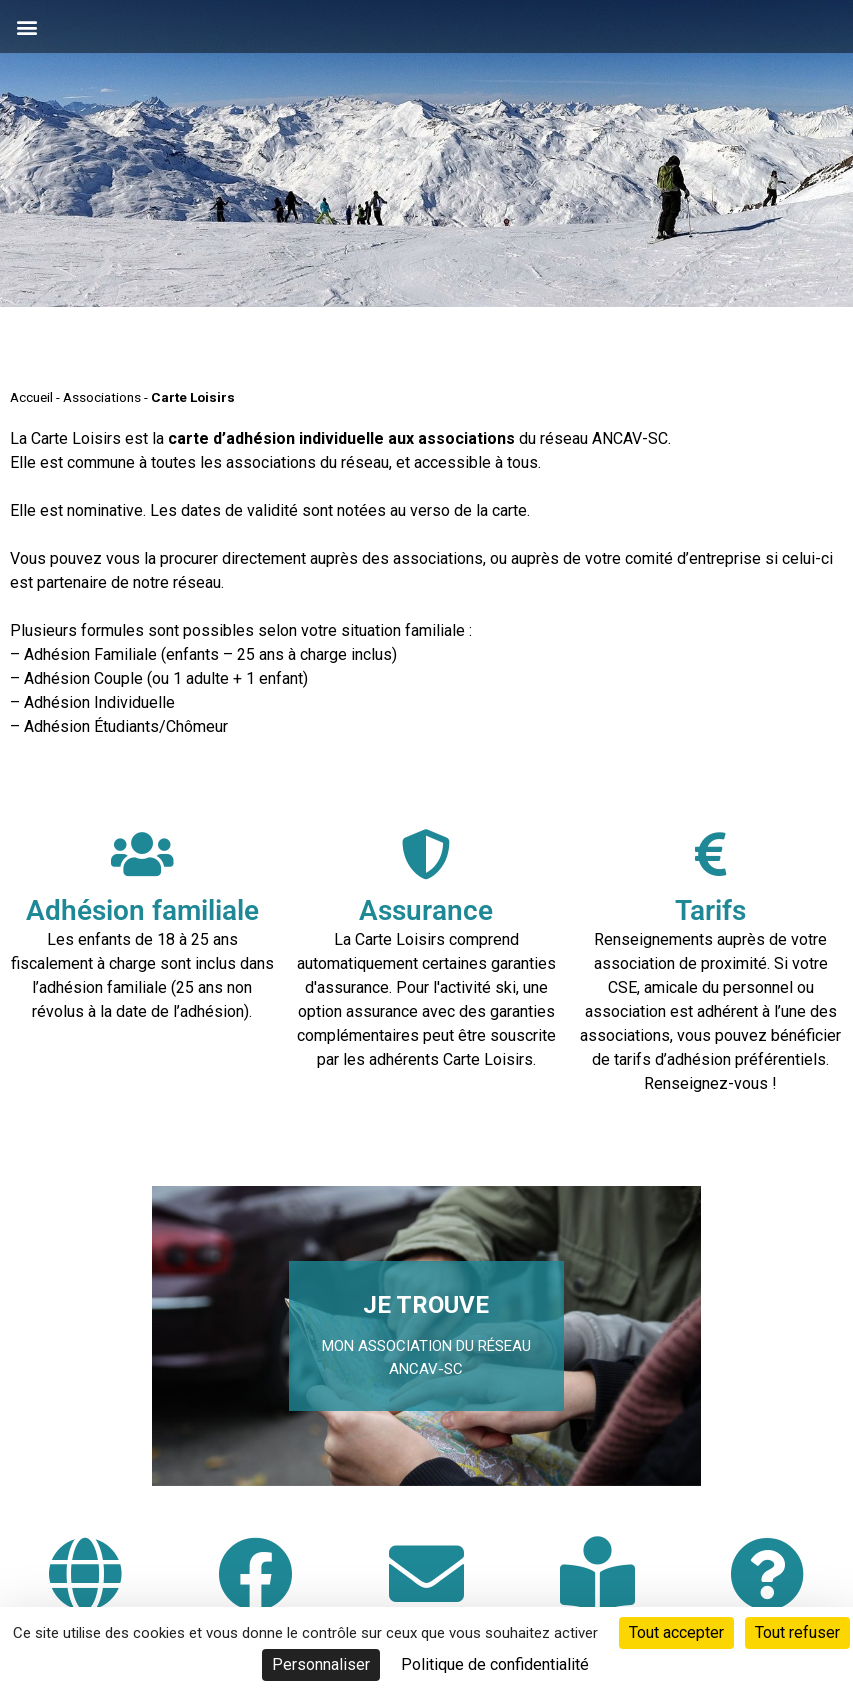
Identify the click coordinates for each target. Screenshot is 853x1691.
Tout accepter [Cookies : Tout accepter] (676, 1632)
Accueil (31, 397)
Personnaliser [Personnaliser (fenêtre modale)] (321, 1664)
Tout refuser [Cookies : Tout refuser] (797, 1632)
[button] (26, 26)
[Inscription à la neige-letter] (426, 1573)
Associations (102, 397)
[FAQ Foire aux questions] (767, 1573)
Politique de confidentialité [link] (495, 1664)
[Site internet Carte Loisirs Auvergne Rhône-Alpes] (85, 1573)
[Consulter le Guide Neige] (597, 1573)
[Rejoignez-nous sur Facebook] (255, 1573)
